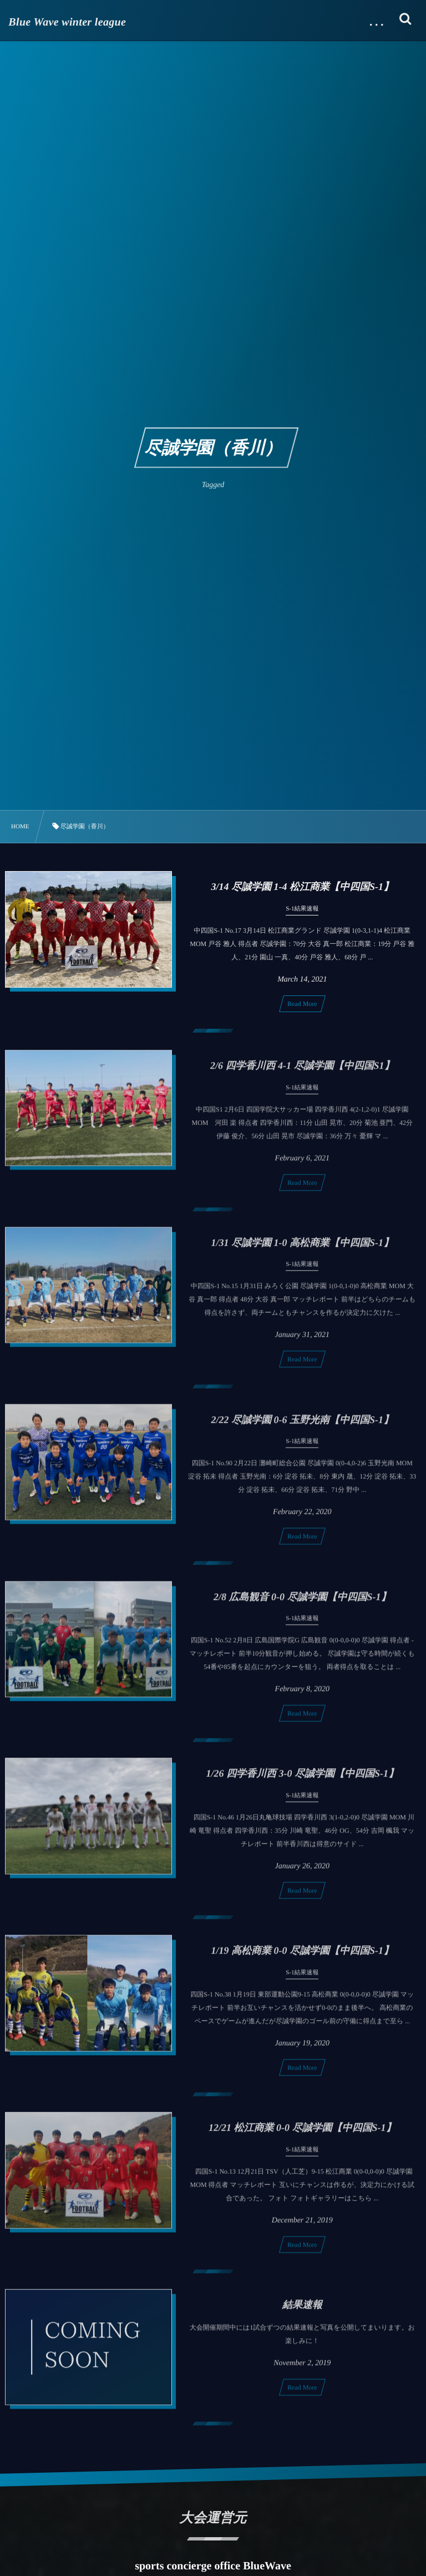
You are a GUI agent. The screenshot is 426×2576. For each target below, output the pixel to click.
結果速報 (302, 2309)
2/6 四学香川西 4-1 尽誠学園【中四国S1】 (302, 1069)
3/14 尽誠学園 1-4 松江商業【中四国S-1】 (302, 886)
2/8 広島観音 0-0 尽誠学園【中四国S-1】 (302, 1601)
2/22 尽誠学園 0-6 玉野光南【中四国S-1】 (302, 1424)
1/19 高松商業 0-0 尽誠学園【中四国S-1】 (302, 1954)
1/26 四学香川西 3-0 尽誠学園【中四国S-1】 (302, 1778)
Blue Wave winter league (67, 22)
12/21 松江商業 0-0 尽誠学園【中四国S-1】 (302, 2131)
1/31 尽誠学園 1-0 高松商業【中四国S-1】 (302, 1246)
